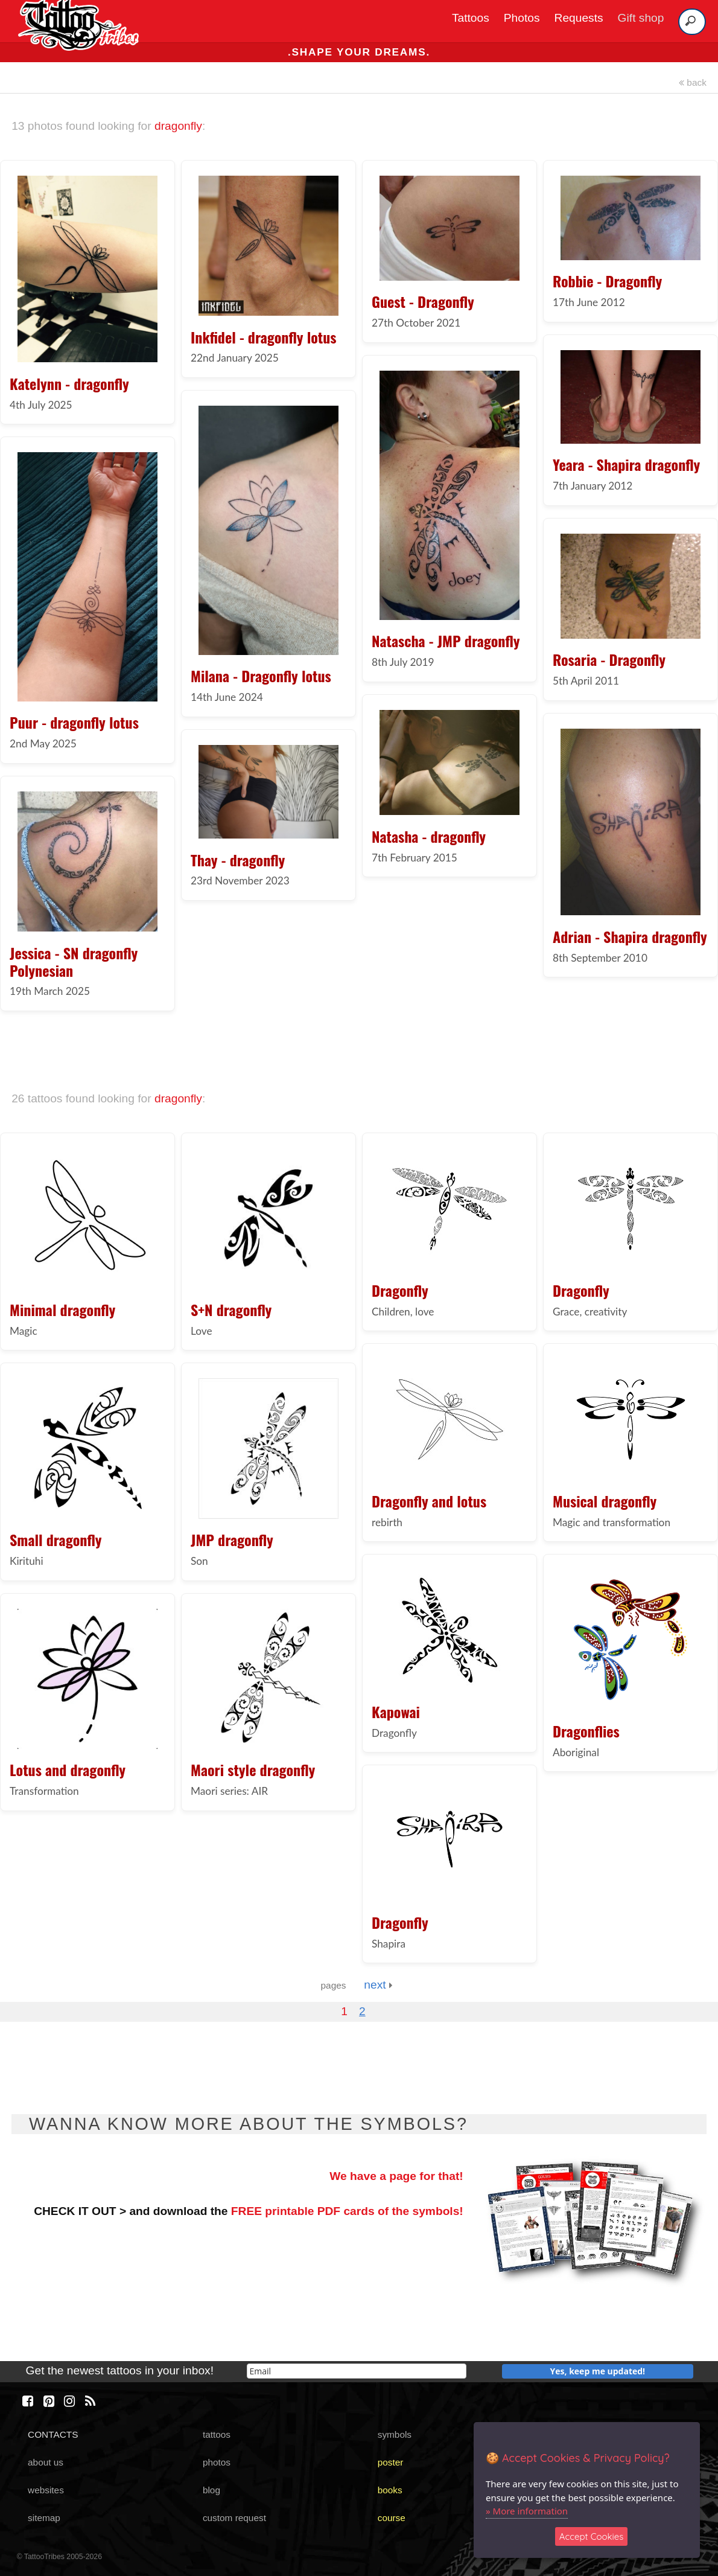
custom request (234, 2518)
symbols (394, 2434)
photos (216, 2462)
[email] (357, 2371)
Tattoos (470, 17)
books (390, 2490)
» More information (527, 2511)
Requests (578, 17)
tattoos (216, 2434)
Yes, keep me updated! (598, 2371)
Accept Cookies (591, 2536)
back (693, 82)
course (391, 2518)
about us (45, 2462)
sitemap (44, 2518)
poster (391, 2462)
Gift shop (641, 17)
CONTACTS (53, 2434)
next (378, 1984)
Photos (522, 17)
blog (211, 2490)
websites (46, 2490)
